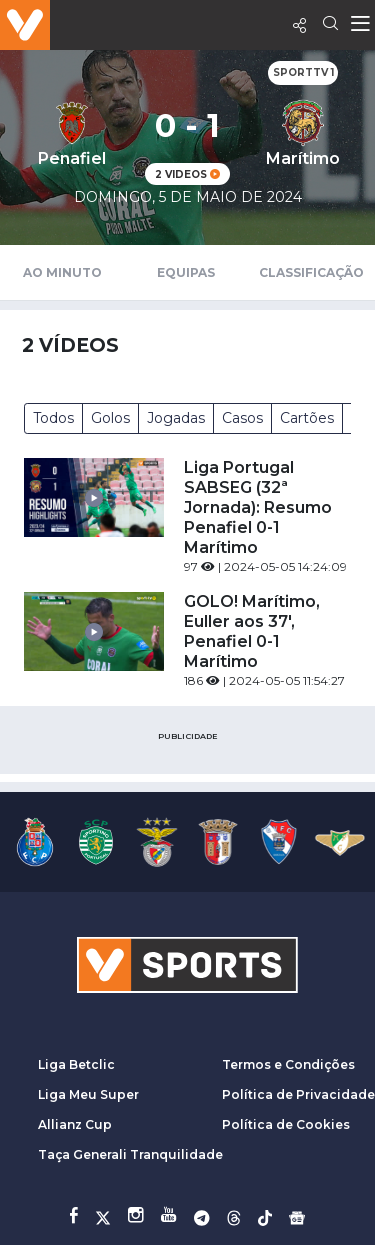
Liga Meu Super (88, 1094)
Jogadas (176, 418)
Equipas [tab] (186, 272)
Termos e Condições (288, 1064)
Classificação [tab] (311, 272)
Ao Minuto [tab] (62, 272)
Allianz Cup (75, 1124)
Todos (53, 418)
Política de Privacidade (298, 1094)
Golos (110, 418)
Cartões (307, 418)
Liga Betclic (76, 1064)
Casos (242, 418)
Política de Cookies (286, 1124)
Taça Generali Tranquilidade (130, 1154)
